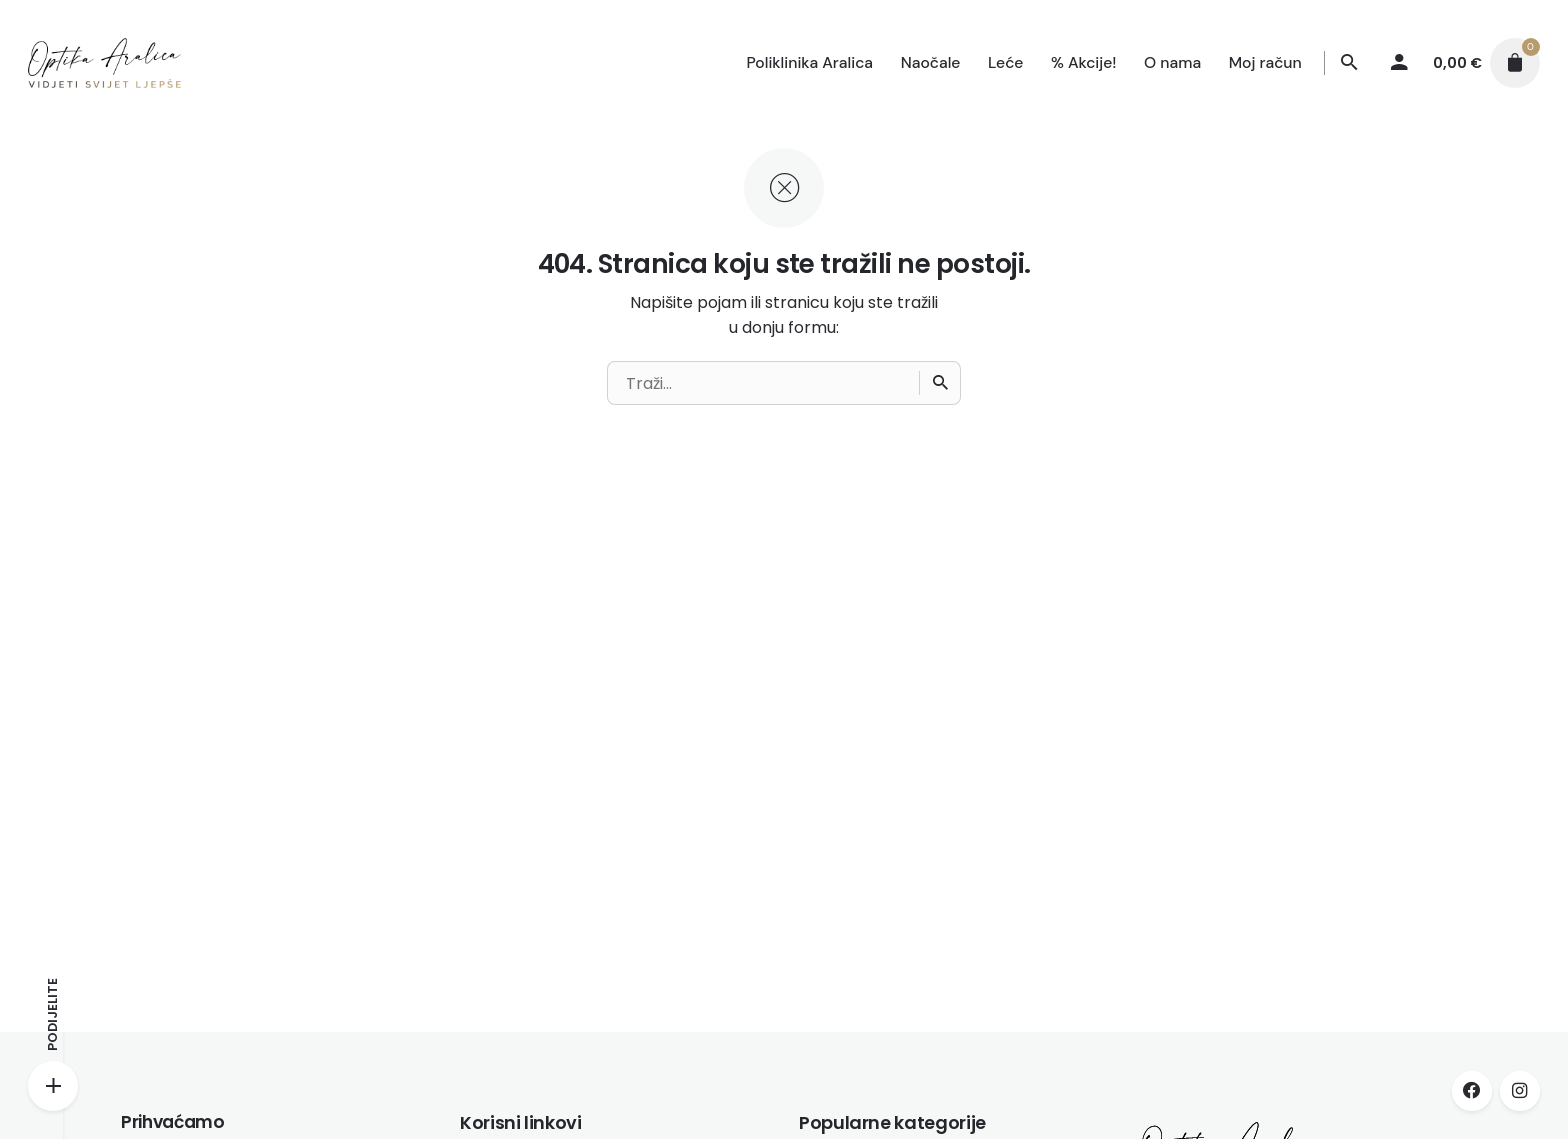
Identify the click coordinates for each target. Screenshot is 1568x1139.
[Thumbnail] (104, 63)
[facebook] (1472, 1091)
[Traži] (1350, 63)
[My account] (1400, 63)
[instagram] (1520, 1091)
